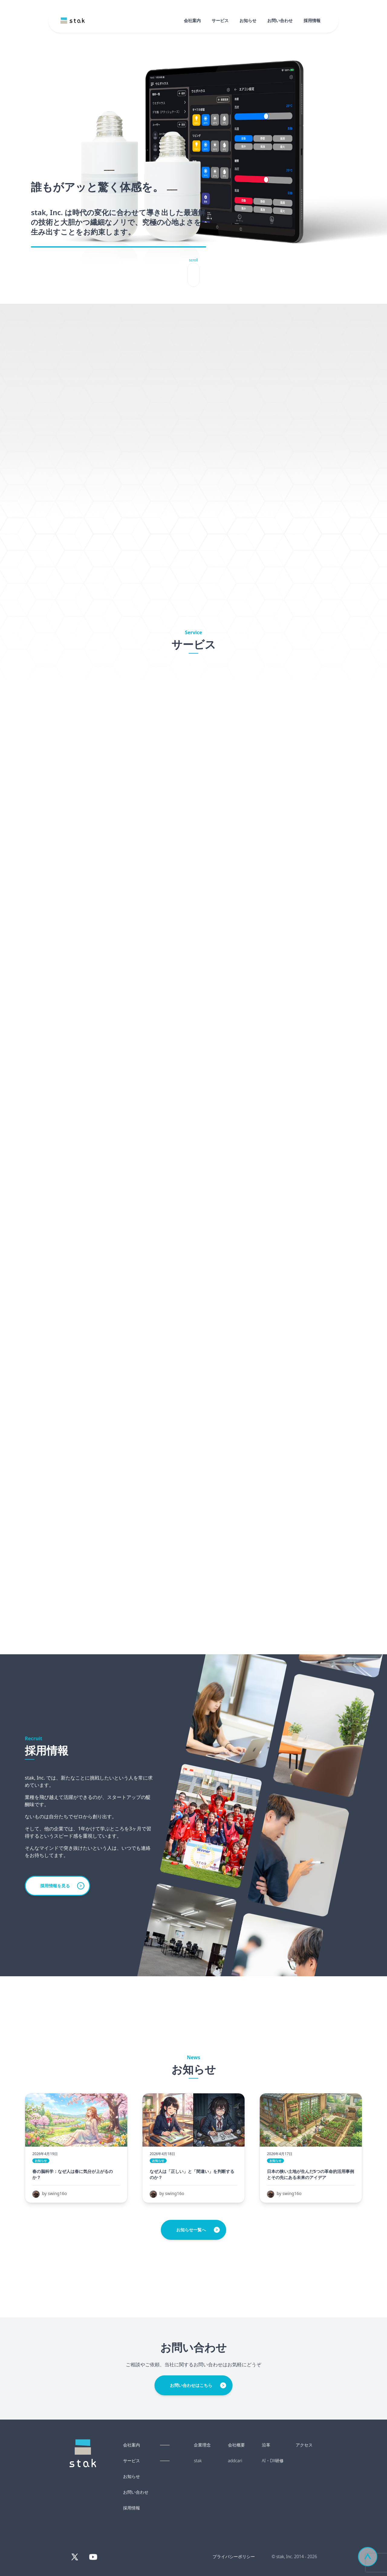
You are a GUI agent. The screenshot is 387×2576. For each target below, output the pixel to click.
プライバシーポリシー (234, 2556)
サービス (220, 20)
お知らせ (247, 20)
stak (198, 2461)
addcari (235, 2461)
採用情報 (312, 20)
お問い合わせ (280, 20)
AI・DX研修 (273, 2461)
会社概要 (236, 2445)
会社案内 (192, 20)
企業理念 (202, 2445)
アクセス (304, 2445)
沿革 (266, 2445)
